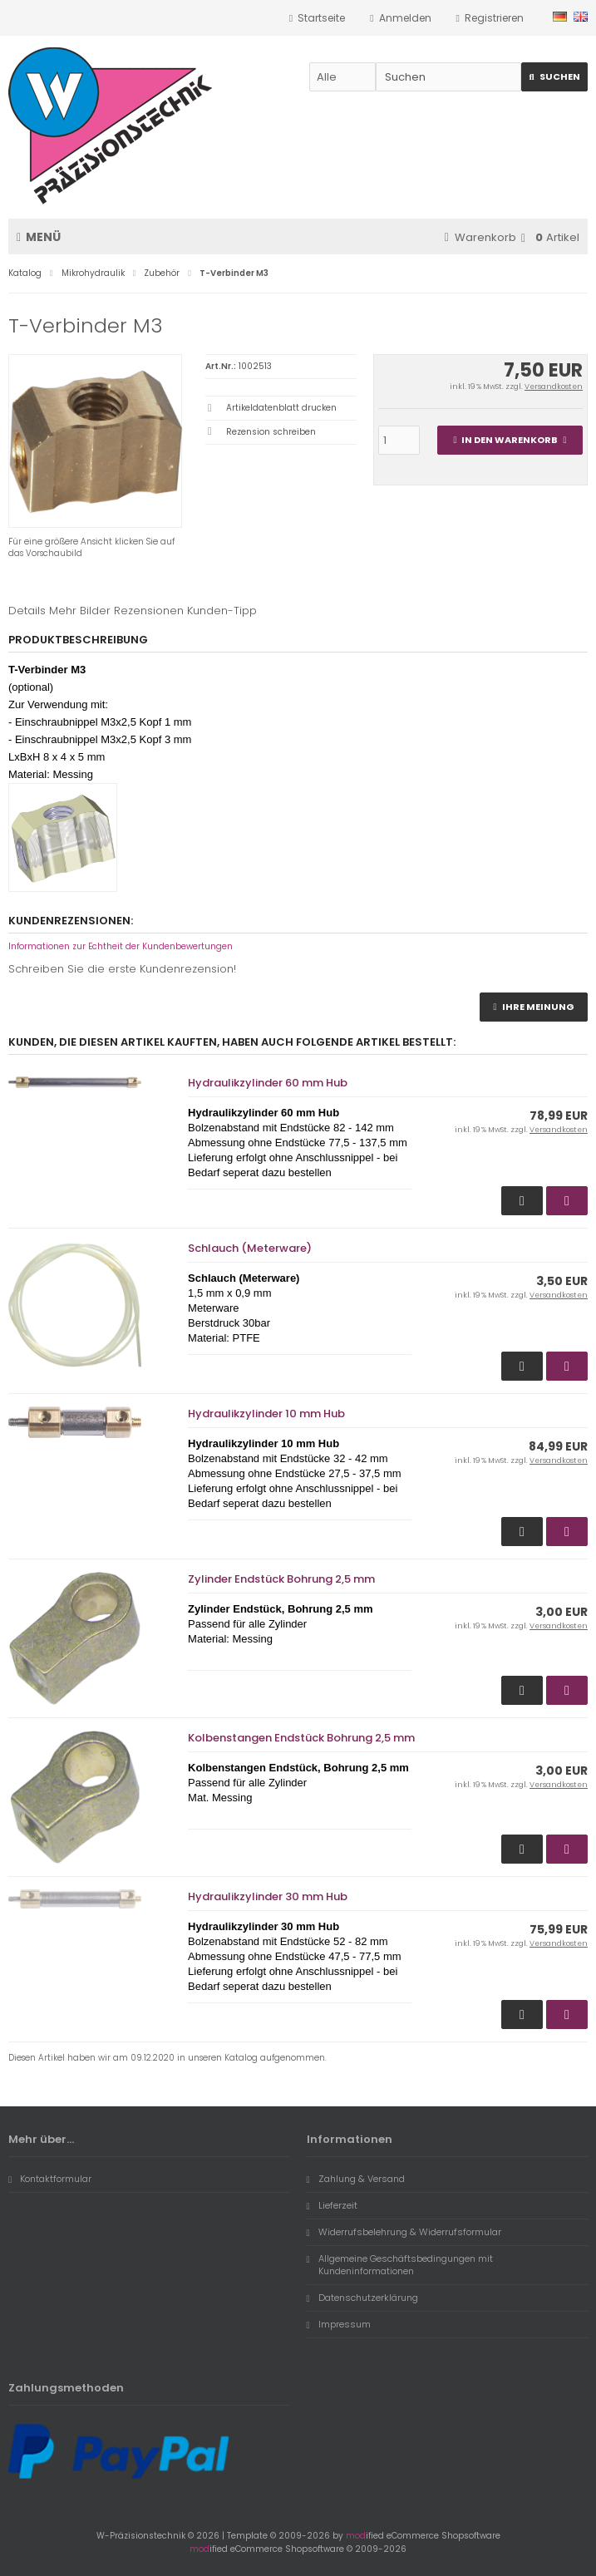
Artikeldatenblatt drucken (281, 407)
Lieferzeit (332, 2205)
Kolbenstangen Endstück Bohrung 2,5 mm (301, 1738)
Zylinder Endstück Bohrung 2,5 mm (281, 1579)
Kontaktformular (49, 2178)
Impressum (339, 2324)
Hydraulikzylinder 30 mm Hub (267, 1896)
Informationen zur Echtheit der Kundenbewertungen (120, 946)
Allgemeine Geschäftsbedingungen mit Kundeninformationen (400, 2265)
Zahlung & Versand (356, 2178)
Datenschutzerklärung (362, 2297)
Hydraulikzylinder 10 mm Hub (266, 1413)
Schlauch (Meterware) (250, 1248)
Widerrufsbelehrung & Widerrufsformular (404, 2232)
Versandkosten (554, 387)
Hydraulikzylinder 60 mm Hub (267, 1083)
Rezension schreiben (271, 432)
